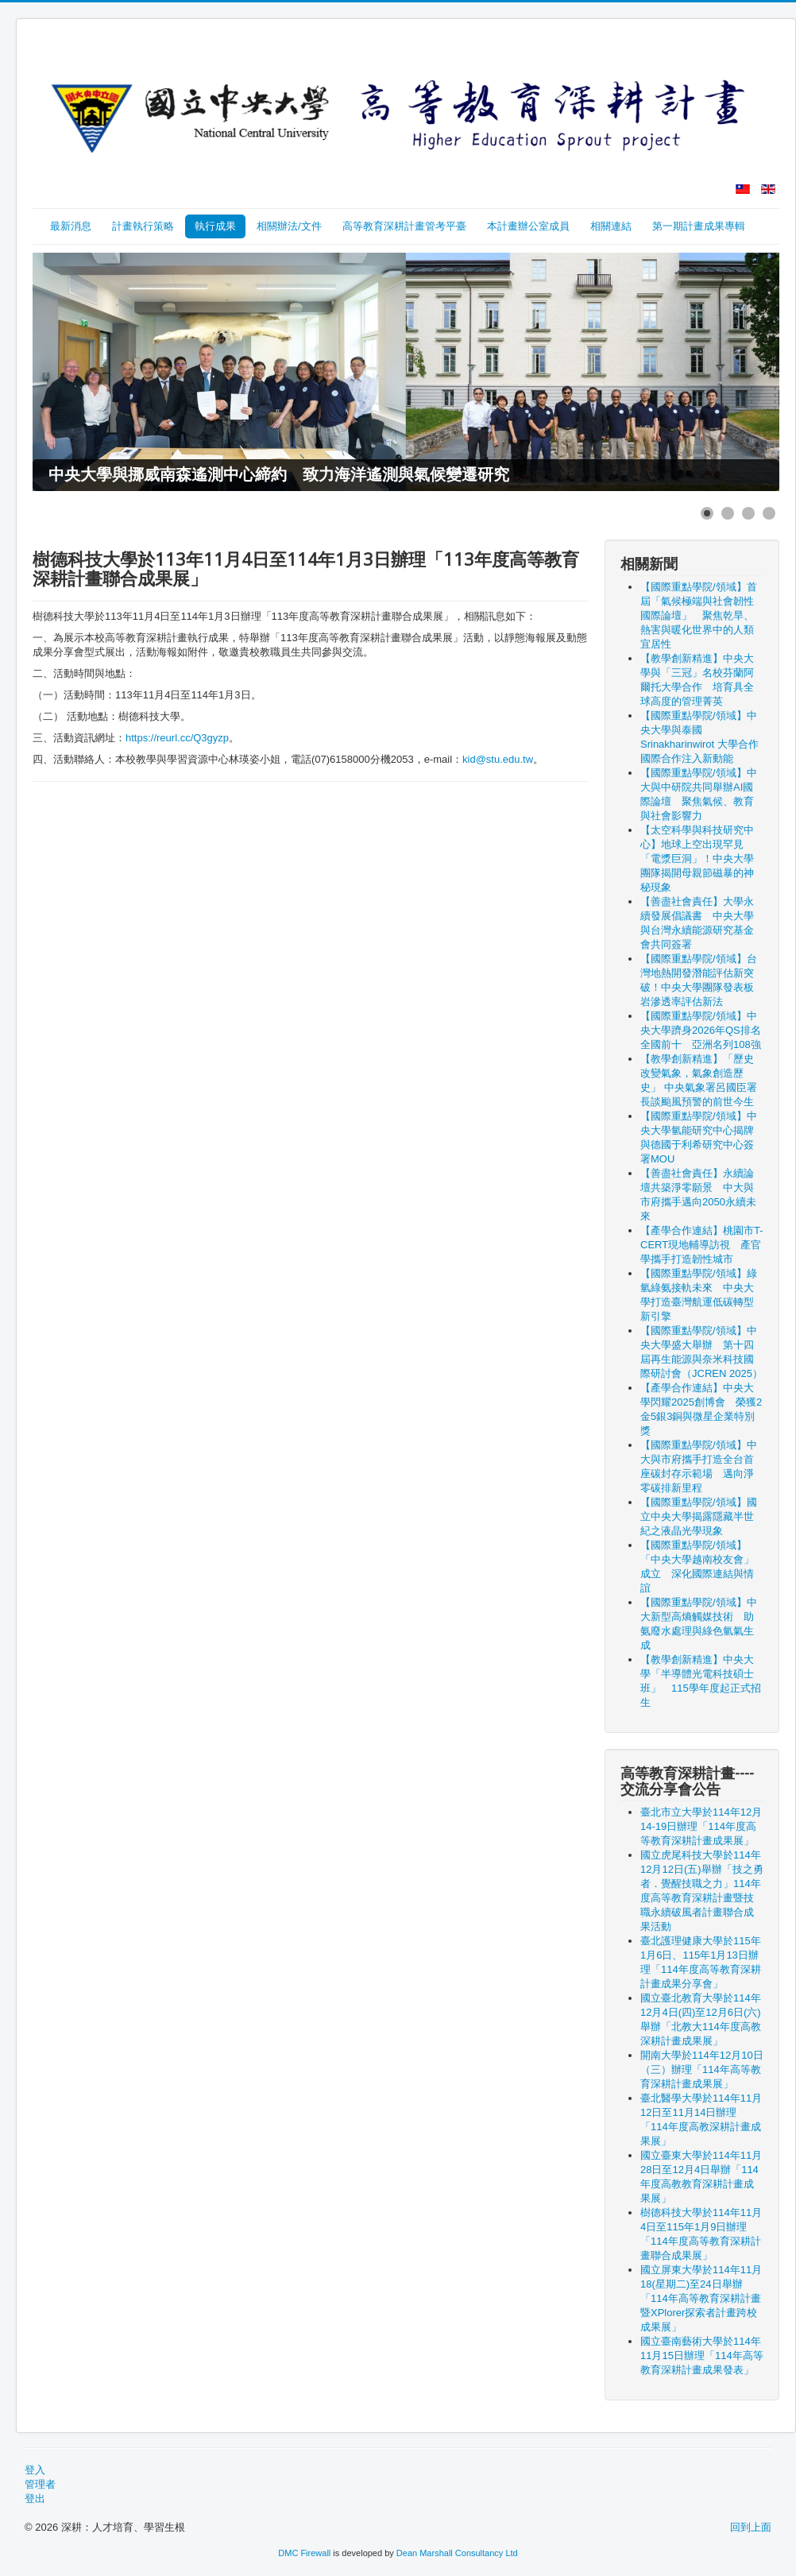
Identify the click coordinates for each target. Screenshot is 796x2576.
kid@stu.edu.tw (497, 759)
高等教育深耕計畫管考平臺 (404, 226)
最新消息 (70, 226)
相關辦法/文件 (289, 226)
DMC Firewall (304, 2553)
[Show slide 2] (727, 513)
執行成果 (215, 226)
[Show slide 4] (769, 513)
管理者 (40, 2484)
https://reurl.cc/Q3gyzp (177, 738)
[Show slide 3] (748, 513)
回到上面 (750, 2527)
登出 (35, 2498)
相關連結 (611, 226)
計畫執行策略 (143, 226)
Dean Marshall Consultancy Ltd (457, 2553)
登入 (35, 2470)
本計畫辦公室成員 (528, 226)
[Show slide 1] (707, 513)
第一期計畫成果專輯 (698, 226)
